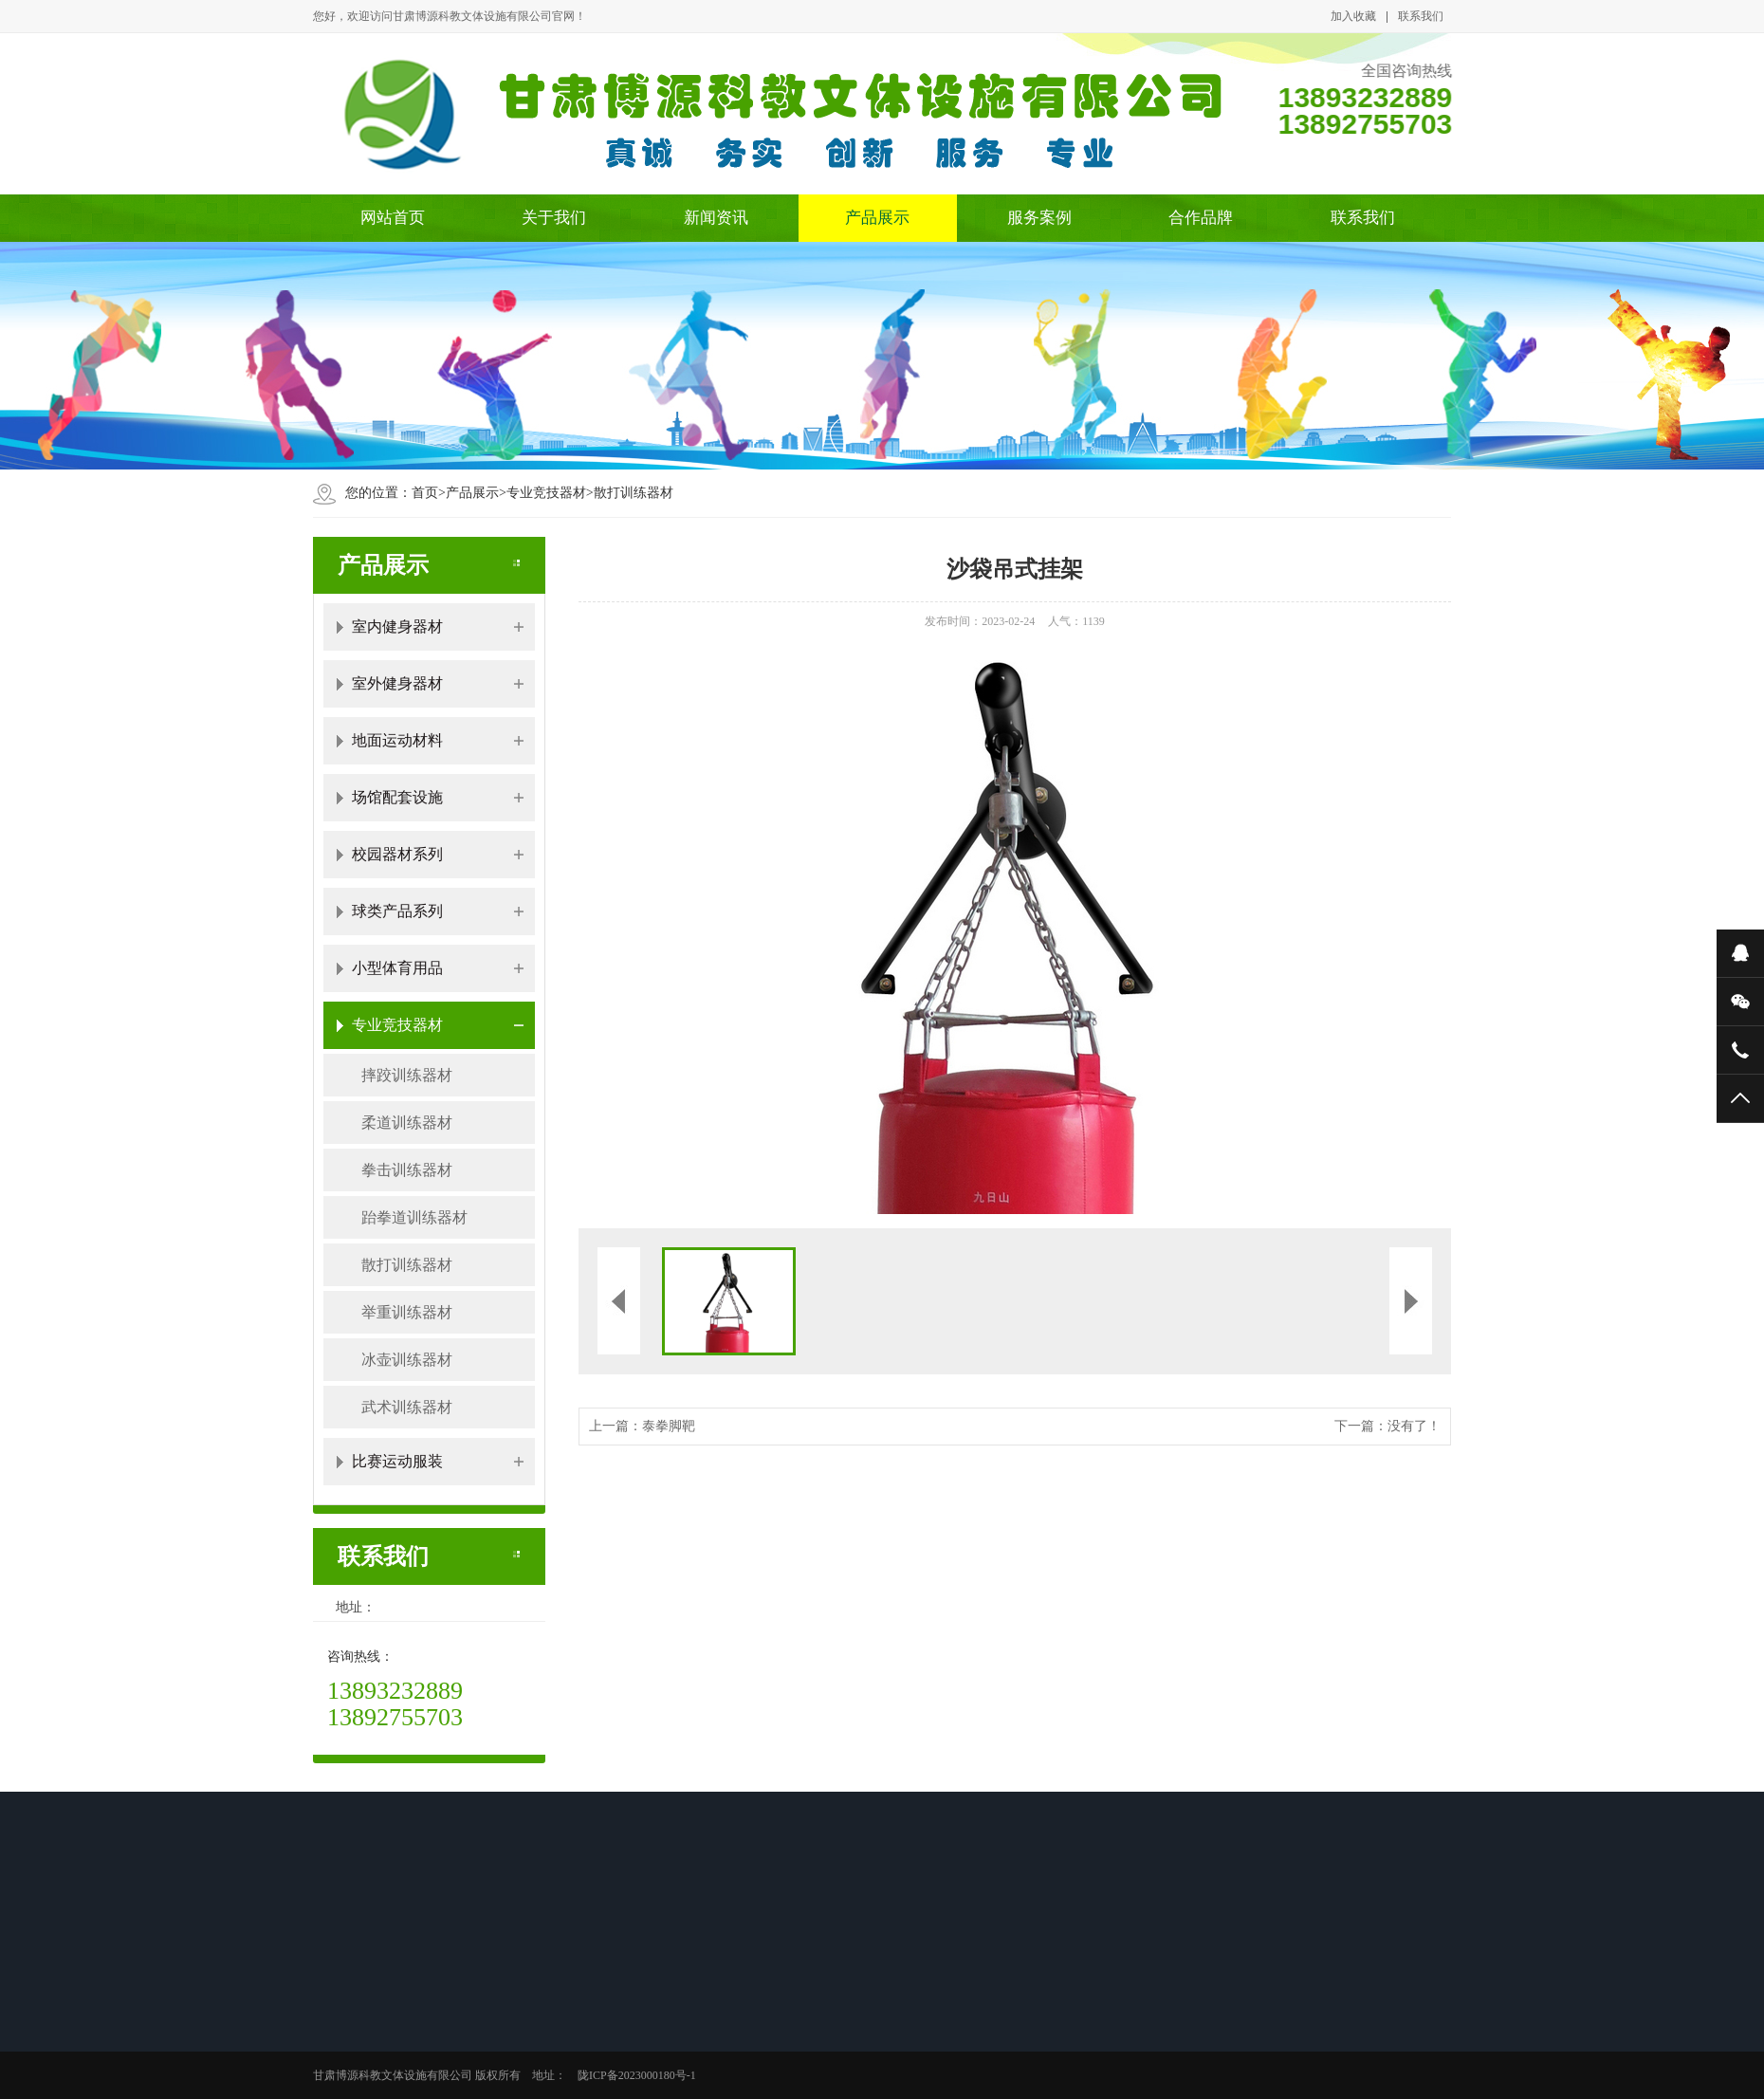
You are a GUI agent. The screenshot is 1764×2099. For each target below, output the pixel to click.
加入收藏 (1353, 16)
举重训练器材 (406, 1312)
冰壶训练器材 (406, 1360)
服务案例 (1039, 218)
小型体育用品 (397, 968)
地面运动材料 (397, 740)
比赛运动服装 (397, 1461)
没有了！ (1414, 1426)
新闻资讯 (716, 218)
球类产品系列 (397, 911)
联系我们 (1420, 16)
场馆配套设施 (397, 797)
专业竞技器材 (546, 493)
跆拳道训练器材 (414, 1217)
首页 (425, 493)
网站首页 (392, 218)
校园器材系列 (397, 854)
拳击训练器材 (406, 1170)
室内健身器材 (397, 626)
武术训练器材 (406, 1407)
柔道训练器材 (406, 1122)
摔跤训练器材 (406, 1075)
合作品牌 (1200, 218)
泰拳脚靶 (668, 1426)
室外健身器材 (397, 683)
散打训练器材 (633, 493)
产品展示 (877, 218)
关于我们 (554, 218)
